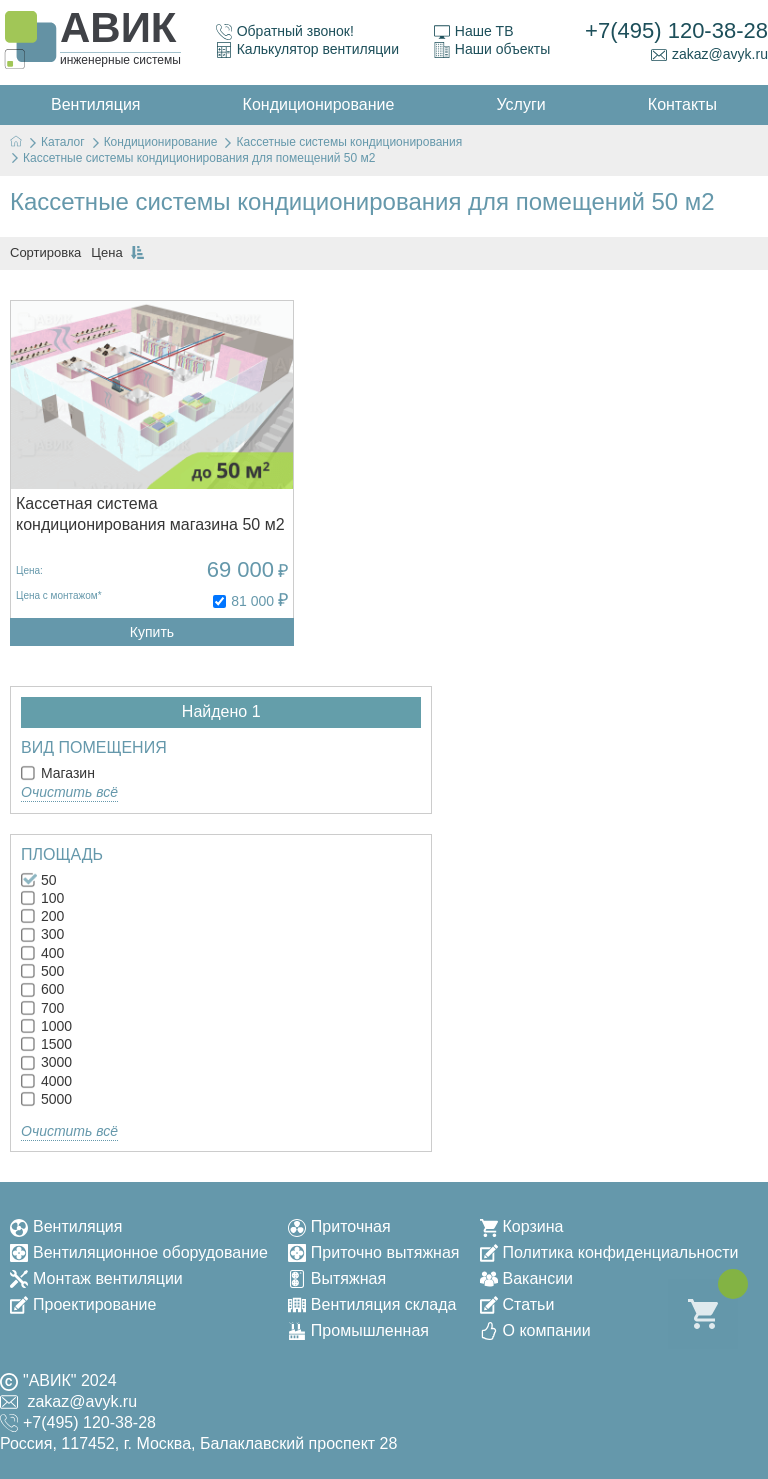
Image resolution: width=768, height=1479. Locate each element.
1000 (46, 1026)
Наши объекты (492, 49)
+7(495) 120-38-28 (676, 30)
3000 (46, 1062)
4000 (46, 1081)
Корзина (522, 1226)
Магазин (58, 773)
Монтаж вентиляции (96, 1278)
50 (38, 880)
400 (42, 953)
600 (42, 989)
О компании (535, 1330)
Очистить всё (69, 792)
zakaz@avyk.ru (709, 54)
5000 (46, 1099)
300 (42, 934)
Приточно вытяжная (374, 1252)
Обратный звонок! (285, 31)
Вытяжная (337, 1278)
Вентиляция (66, 1226)
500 (42, 971)
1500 (46, 1044)
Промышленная (358, 1330)
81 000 (252, 601)
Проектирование (83, 1304)
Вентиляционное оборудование (139, 1252)
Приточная (339, 1226)
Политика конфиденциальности (609, 1252)
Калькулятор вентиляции (307, 49)
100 (42, 898)
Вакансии (527, 1278)
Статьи (517, 1304)
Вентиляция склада (372, 1304)
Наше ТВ (474, 31)
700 (42, 1008)
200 (42, 916)
